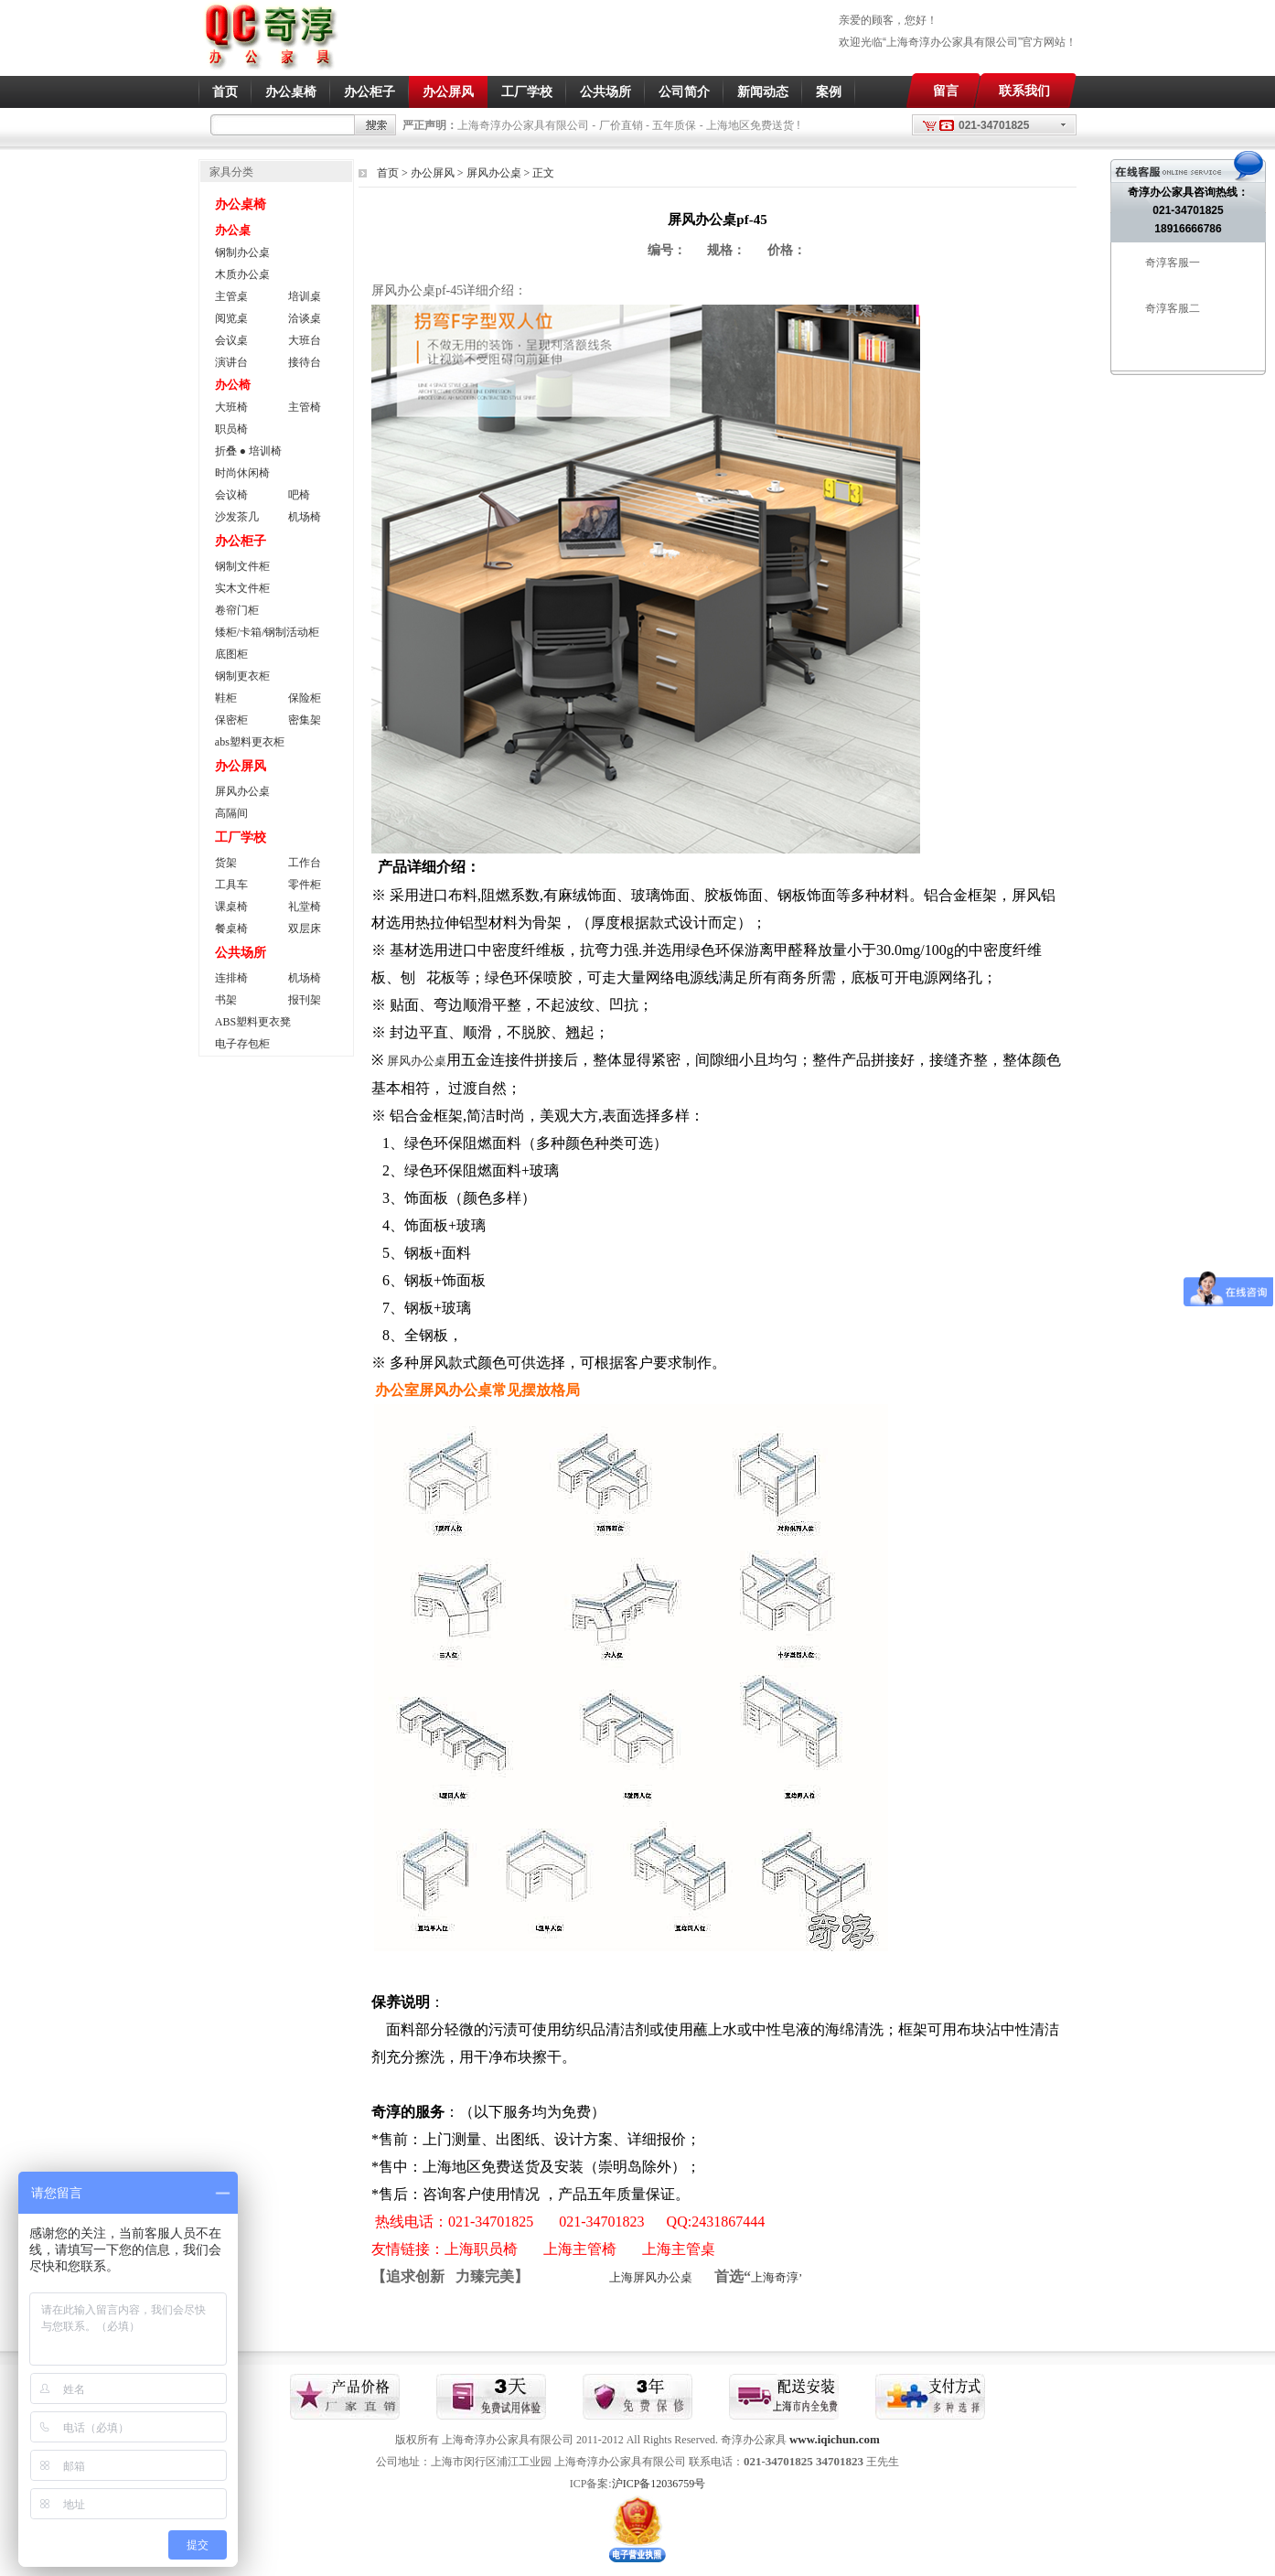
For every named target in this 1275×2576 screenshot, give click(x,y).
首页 (225, 91)
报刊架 (304, 999)
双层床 (304, 928)
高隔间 (231, 813)
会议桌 (231, 340)
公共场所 (605, 91)
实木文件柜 (242, 588)
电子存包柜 (242, 1043)
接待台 (304, 362)
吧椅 (299, 494)
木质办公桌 (242, 274)
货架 (226, 862)
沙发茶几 (237, 516)
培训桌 (304, 296)
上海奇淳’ (776, 2277)
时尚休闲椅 (242, 473)
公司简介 (684, 91)
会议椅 (231, 494)
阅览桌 (231, 318)
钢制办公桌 (242, 252)
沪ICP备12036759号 (659, 2483)
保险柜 (304, 698)
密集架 (304, 720)
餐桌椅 (231, 928)
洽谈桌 (304, 318)
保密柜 (231, 720)
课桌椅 (231, 906)
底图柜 (231, 654)
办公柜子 (369, 91)
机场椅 (304, 516)
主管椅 (304, 407)
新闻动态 (762, 91)
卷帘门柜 (237, 610)
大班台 (304, 340)
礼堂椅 (304, 906)
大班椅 (231, 407)
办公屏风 (448, 91)
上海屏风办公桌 (650, 2277)
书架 (226, 999)
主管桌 (231, 296)
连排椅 (231, 977)
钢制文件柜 (242, 566)
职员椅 (231, 429)
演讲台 (231, 362)
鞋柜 (226, 698)
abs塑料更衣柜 (249, 741)
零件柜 (304, 884)
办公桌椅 (290, 91)
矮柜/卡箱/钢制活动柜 (267, 632)
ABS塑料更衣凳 (253, 1021)
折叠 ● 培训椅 (248, 451)
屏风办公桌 (493, 172)
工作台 (304, 862)
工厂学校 (526, 91)
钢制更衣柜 (242, 676)
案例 (828, 91)
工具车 (231, 884)
